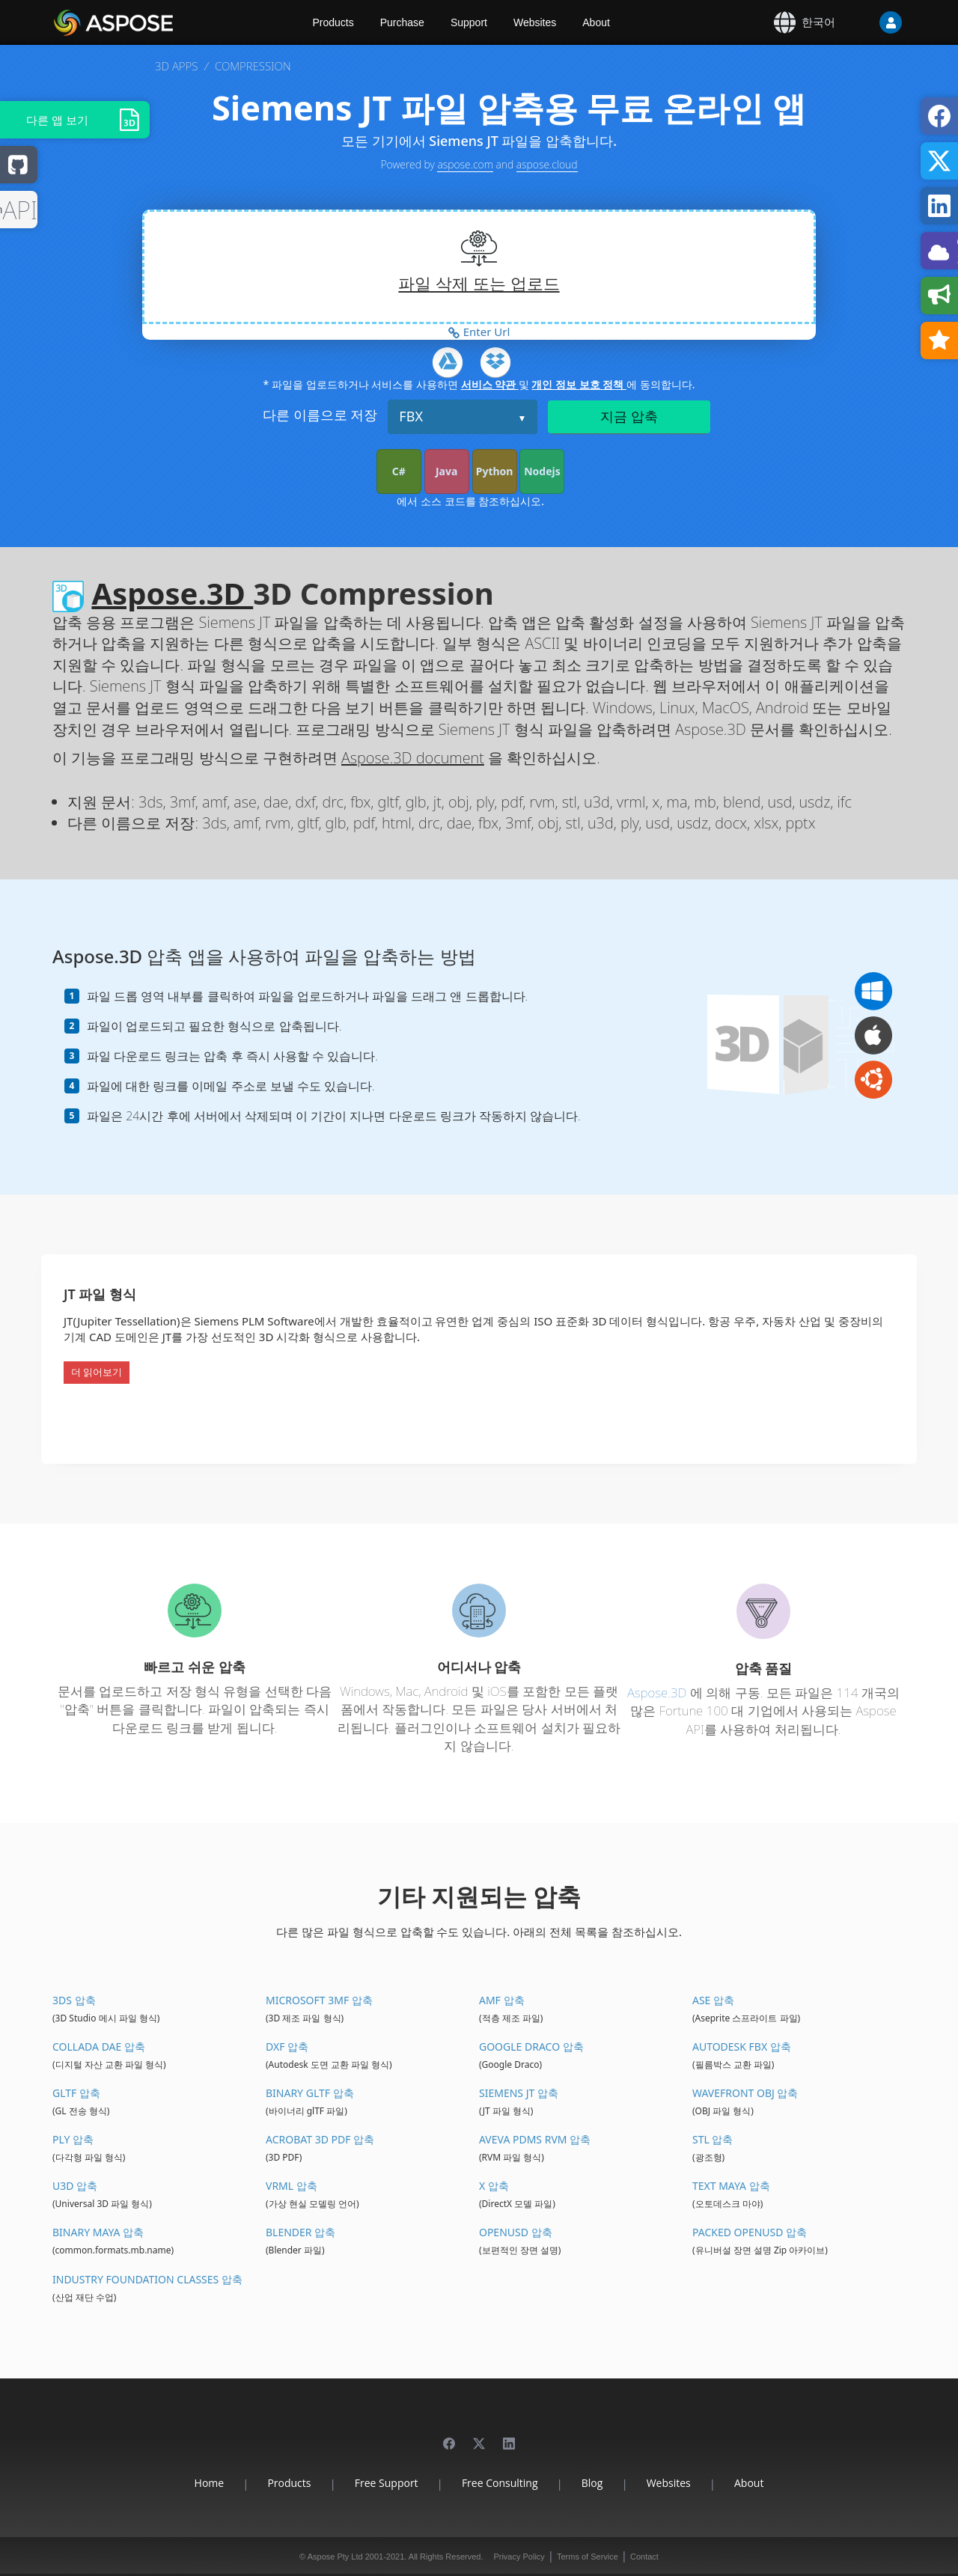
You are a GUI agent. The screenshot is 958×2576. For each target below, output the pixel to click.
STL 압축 (712, 2139)
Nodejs (542, 471)
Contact (644, 2556)
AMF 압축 (502, 2000)
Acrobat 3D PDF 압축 (320, 2139)
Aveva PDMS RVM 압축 (535, 2139)
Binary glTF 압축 (310, 2093)
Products (333, 22)
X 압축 (494, 2186)
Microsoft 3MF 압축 (319, 2000)
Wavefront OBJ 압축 (745, 2093)
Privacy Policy (518, 2556)
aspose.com (464, 164)
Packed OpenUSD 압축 (749, 2232)
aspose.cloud (547, 164)
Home (210, 2483)
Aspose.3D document (412, 758)
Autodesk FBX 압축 (741, 2046)
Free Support (386, 2483)
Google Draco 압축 (531, 2046)
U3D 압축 (74, 2186)
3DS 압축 (74, 2000)
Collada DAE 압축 (98, 2046)
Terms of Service (587, 2556)
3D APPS (176, 65)
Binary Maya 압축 (98, 2232)
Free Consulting (500, 2483)
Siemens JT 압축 (518, 2093)
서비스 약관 (490, 384)
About (596, 22)
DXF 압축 (287, 2046)
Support (469, 22)
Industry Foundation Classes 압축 (147, 2279)
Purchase (402, 22)
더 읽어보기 (96, 1372)
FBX (411, 416)
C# (399, 471)
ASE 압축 (713, 2000)
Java (446, 471)
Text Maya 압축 (731, 2186)
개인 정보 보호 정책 (578, 384)
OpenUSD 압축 (515, 2232)
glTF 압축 (76, 2093)
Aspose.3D (172, 593)
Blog (592, 2483)
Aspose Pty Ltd (335, 2556)
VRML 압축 (291, 2186)
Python (494, 471)
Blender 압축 (300, 2232)
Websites (534, 22)
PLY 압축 (73, 2139)
